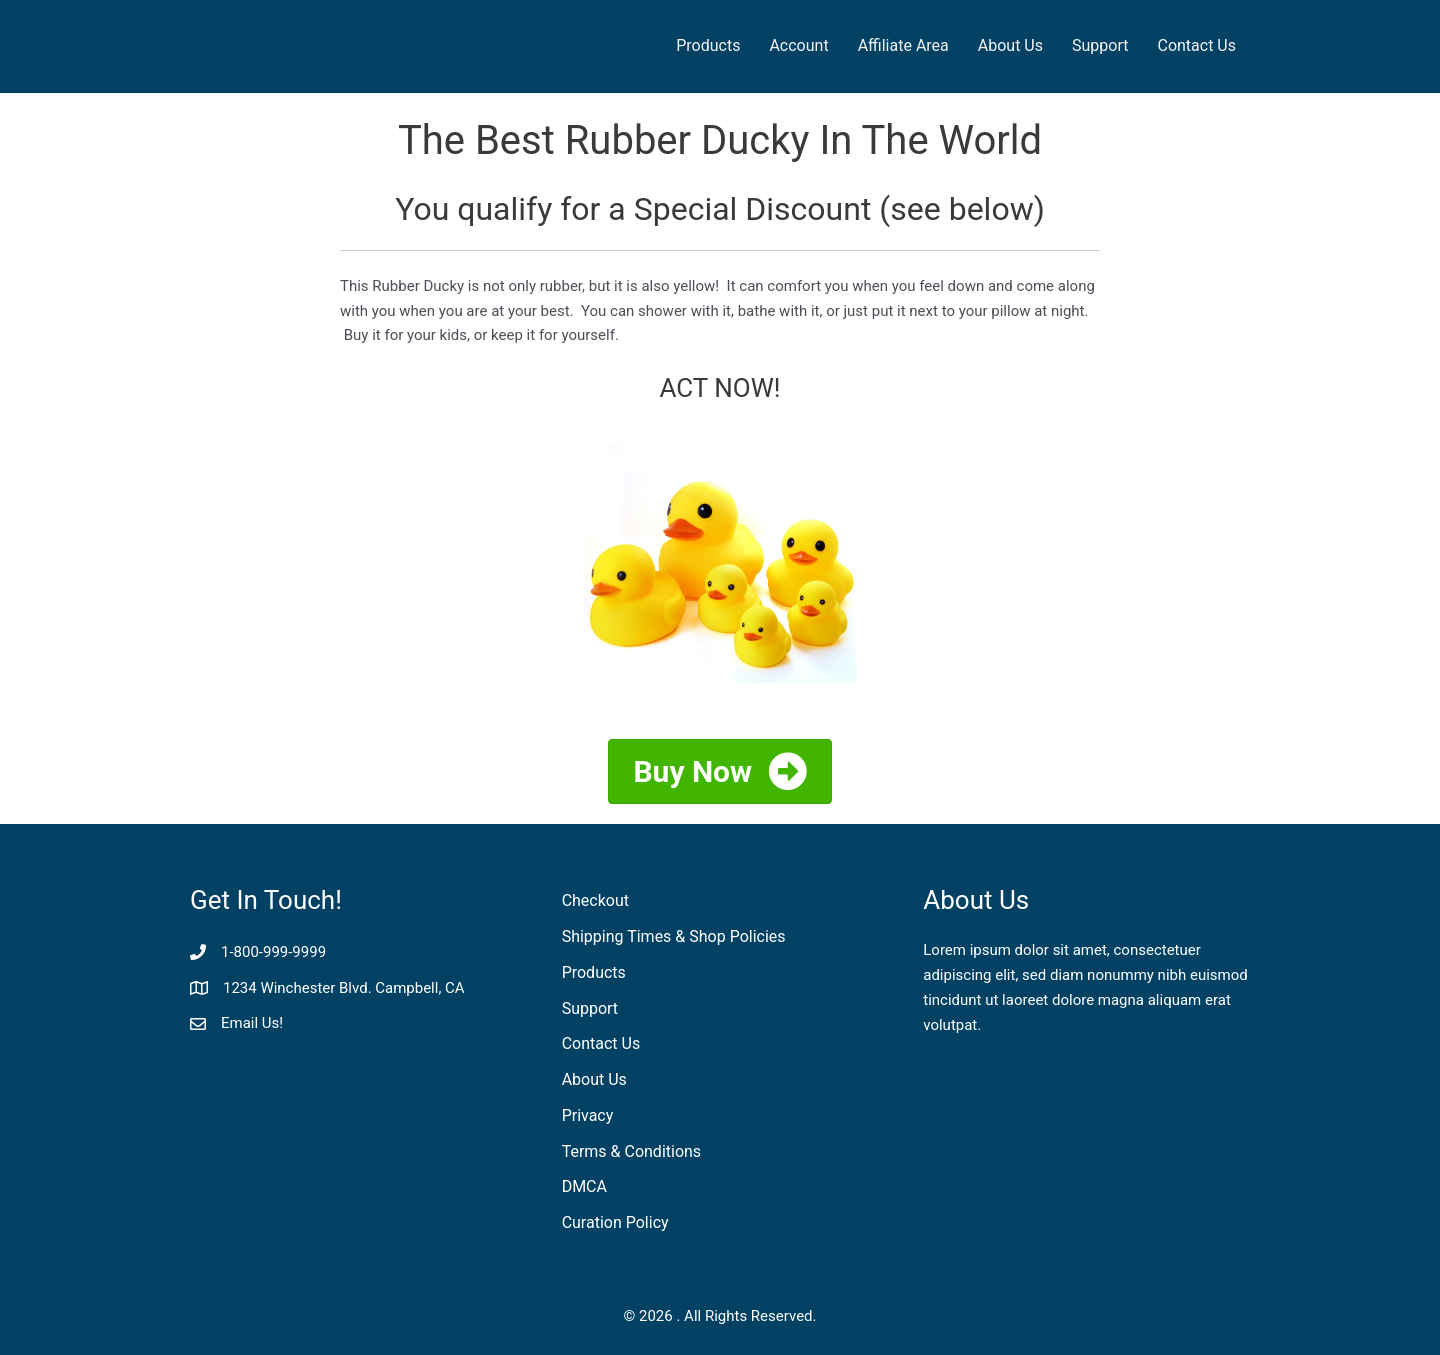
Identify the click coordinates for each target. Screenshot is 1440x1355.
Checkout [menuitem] (595, 900)
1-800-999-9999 (273, 952)
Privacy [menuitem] (588, 1115)
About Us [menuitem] (1010, 45)
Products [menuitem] (708, 45)
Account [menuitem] (798, 45)
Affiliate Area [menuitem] (903, 45)
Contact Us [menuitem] (1196, 45)
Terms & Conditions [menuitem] (632, 1151)
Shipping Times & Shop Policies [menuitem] (674, 936)
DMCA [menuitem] (584, 1186)
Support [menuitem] (1100, 45)
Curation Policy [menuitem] (615, 1222)
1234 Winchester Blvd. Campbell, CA (344, 988)
